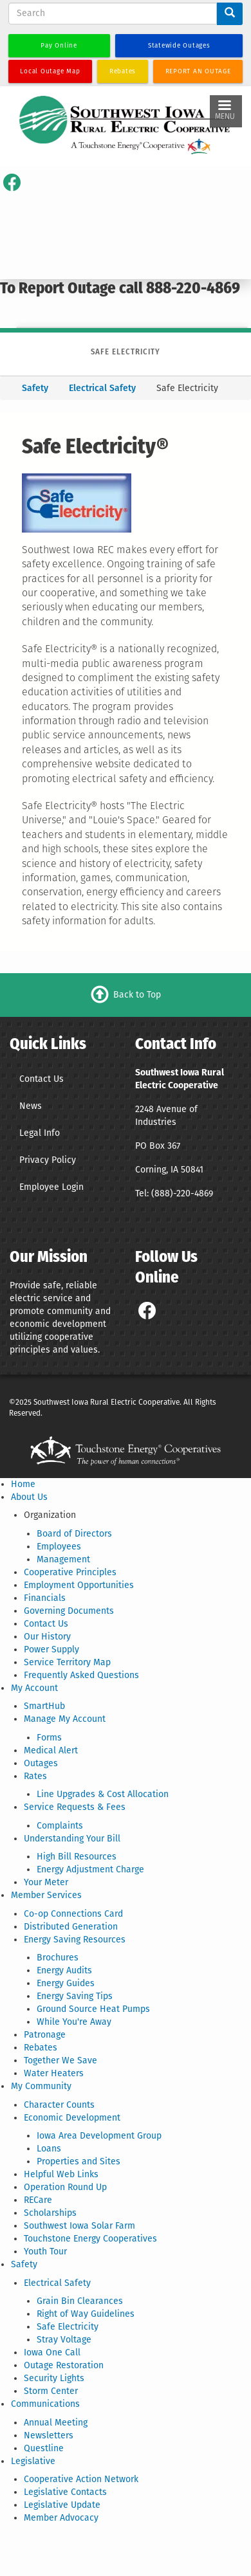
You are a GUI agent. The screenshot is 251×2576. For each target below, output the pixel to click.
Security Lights (54, 2378)
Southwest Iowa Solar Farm (79, 2225)
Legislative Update (62, 2504)
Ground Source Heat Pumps (93, 2009)
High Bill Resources (76, 1856)
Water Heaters (54, 2073)
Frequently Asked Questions (81, 1675)
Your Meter (46, 1882)
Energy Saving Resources (75, 1939)
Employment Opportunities (79, 1585)
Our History (47, 1636)
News (30, 1106)
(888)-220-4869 (182, 1193)
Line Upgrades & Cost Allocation (103, 1794)
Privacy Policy (47, 1160)
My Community (41, 2086)
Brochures (58, 1957)
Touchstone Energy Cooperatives (90, 2238)
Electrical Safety (102, 388)
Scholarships (50, 2212)
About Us (29, 1497)
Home (23, 1484)
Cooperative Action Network (81, 2479)
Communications (45, 2403)
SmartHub (44, 1706)
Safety (36, 388)
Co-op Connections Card (73, 1913)
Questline (44, 2448)
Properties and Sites (78, 2161)
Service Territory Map (67, 1662)
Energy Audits (64, 1970)
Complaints (60, 1825)
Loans (49, 2148)
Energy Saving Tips (75, 1996)
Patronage (45, 2034)
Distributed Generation (71, 1926)
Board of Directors (74, 1533)
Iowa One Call (52, 2352)
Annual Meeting (56, 2422)
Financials (45, 1598)
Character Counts (59, 2104)
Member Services (46, 1895)
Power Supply (51, 1649)
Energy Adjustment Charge (90, 1869)
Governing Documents (69, 1610)
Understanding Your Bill (72, 1838)
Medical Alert (51, 1750)
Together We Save (60, 2060)
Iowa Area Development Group (99, 2135)
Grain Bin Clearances (80, 2301)
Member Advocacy (61, 2517)
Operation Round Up (65, 2187)
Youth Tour (45, 2251)
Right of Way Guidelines (86, 2313)
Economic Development (72, 2117)
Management (63, 1559)
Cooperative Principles (70, 1572)
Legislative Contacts (65, 2492)
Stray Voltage (64, 2339)
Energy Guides (66, 1983)
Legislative (33, 2461)
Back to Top (137, 994)
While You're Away (74, 2021)
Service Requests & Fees (75, 1807)
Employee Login (51, 1187)
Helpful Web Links (61, 2174)
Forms (49, 1737)
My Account (34, 1688)
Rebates (40, 2047)
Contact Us (41, 1078)
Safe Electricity (67, 2326)
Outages (41, 1763)
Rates (35, 1776)
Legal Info (39, 1133)
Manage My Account (65, 1718)
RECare (38, 2200)
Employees (59, 1546)
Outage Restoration (64, 2365)
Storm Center (51, 2391)
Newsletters (48, 2435)
